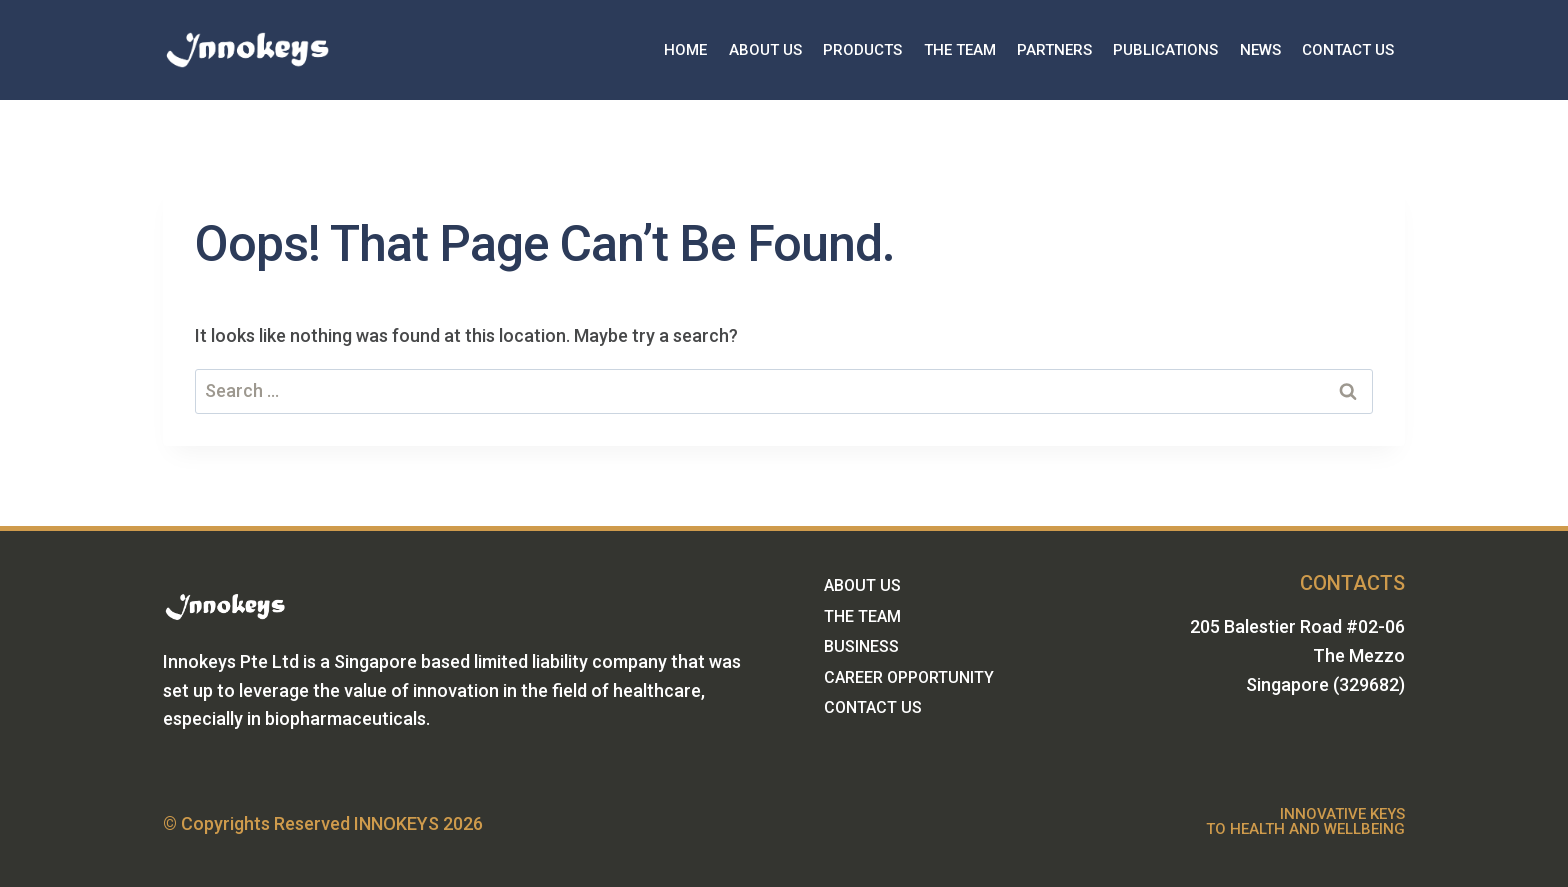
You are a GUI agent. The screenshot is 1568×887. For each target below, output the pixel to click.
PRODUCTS (862, 50)
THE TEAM (960, 50)
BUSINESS (861, 646)
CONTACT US (1348, 50)
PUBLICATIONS (1165, 50)
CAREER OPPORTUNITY (909, 677)
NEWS (1260, 50)
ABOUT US (765, 50)
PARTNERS (1054, 50)
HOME (685, 50)
